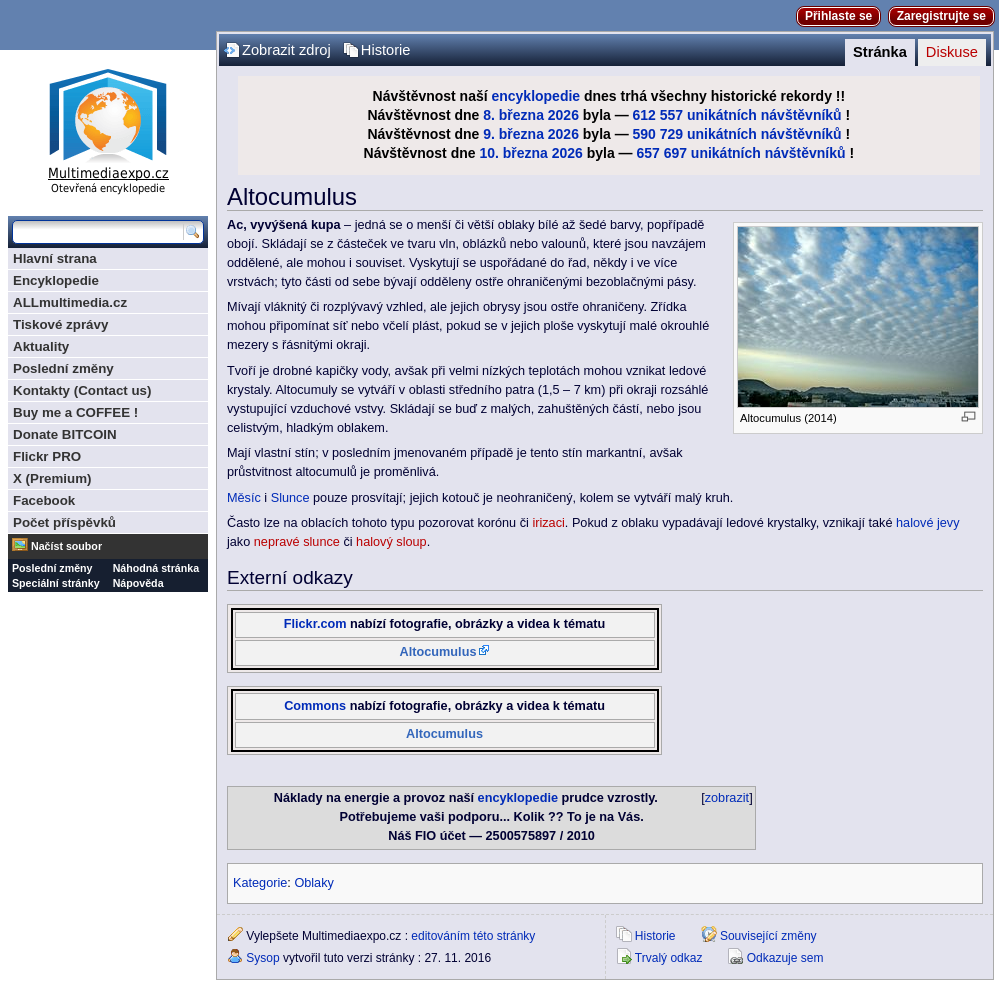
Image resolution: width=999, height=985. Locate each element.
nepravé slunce (297, 542)
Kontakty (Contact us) (82, 390)
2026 (563, 115)
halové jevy (927, 523)
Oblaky (314, 883)
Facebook (44, 500)
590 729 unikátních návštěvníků (737, 134)
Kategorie (260, 883)
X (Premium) (52, 478)
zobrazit (727, 798)
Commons (315, 706)
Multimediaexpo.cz (108, 128)
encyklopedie (535, 96)
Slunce (290, 498)
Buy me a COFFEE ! (75, 412)
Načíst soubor (66, 546)
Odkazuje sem (785, 958)
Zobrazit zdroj (286, 50)
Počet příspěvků (64, 522)
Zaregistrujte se (941, 16)
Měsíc (244, 498)
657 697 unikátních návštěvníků (740, 153)
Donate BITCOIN (65, 434)
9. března (513, 134)
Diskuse (952, 52)
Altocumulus (438, 652)
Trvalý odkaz (669, 958)
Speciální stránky (56, 583)
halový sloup (391, 542)
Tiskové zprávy (60, 324)
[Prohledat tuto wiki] (98, 232)
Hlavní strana (55, 258)
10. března (513, 153)
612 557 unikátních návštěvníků (737, 115)
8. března (513, 115)
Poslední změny (63, 368)
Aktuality (41, 346)
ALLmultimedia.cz (70, 302)
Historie (386, 50)
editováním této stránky (473, 936)
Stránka (880, 52)
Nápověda (138, 583)
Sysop (262, 958)
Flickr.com (315, 624)
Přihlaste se (838, 16)
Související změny (768, 936)
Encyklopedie (56, 280)
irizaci (548, 523)
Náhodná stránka (156, 568)
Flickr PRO (47, 456)
